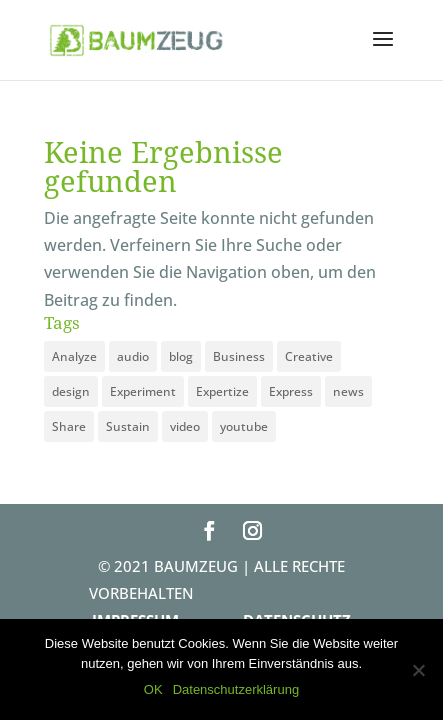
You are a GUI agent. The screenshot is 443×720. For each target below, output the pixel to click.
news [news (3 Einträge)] (348, 391)
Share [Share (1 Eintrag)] (69, 426)
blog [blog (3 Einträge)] (181, 356)
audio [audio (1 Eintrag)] (133, 356)
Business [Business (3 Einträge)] (239, 356)
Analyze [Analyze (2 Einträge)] (74, 356)
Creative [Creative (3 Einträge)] (309, 356)
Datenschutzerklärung (236, 689)
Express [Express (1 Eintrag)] (291, 391)
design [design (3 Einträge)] (71, 391)
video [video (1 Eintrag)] (185, 426)
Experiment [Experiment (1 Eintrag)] (143, 391)
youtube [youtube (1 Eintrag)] (244, 426)
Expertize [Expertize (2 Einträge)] (222, 391)
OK (153, 689)
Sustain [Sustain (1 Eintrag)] (128, 426)
